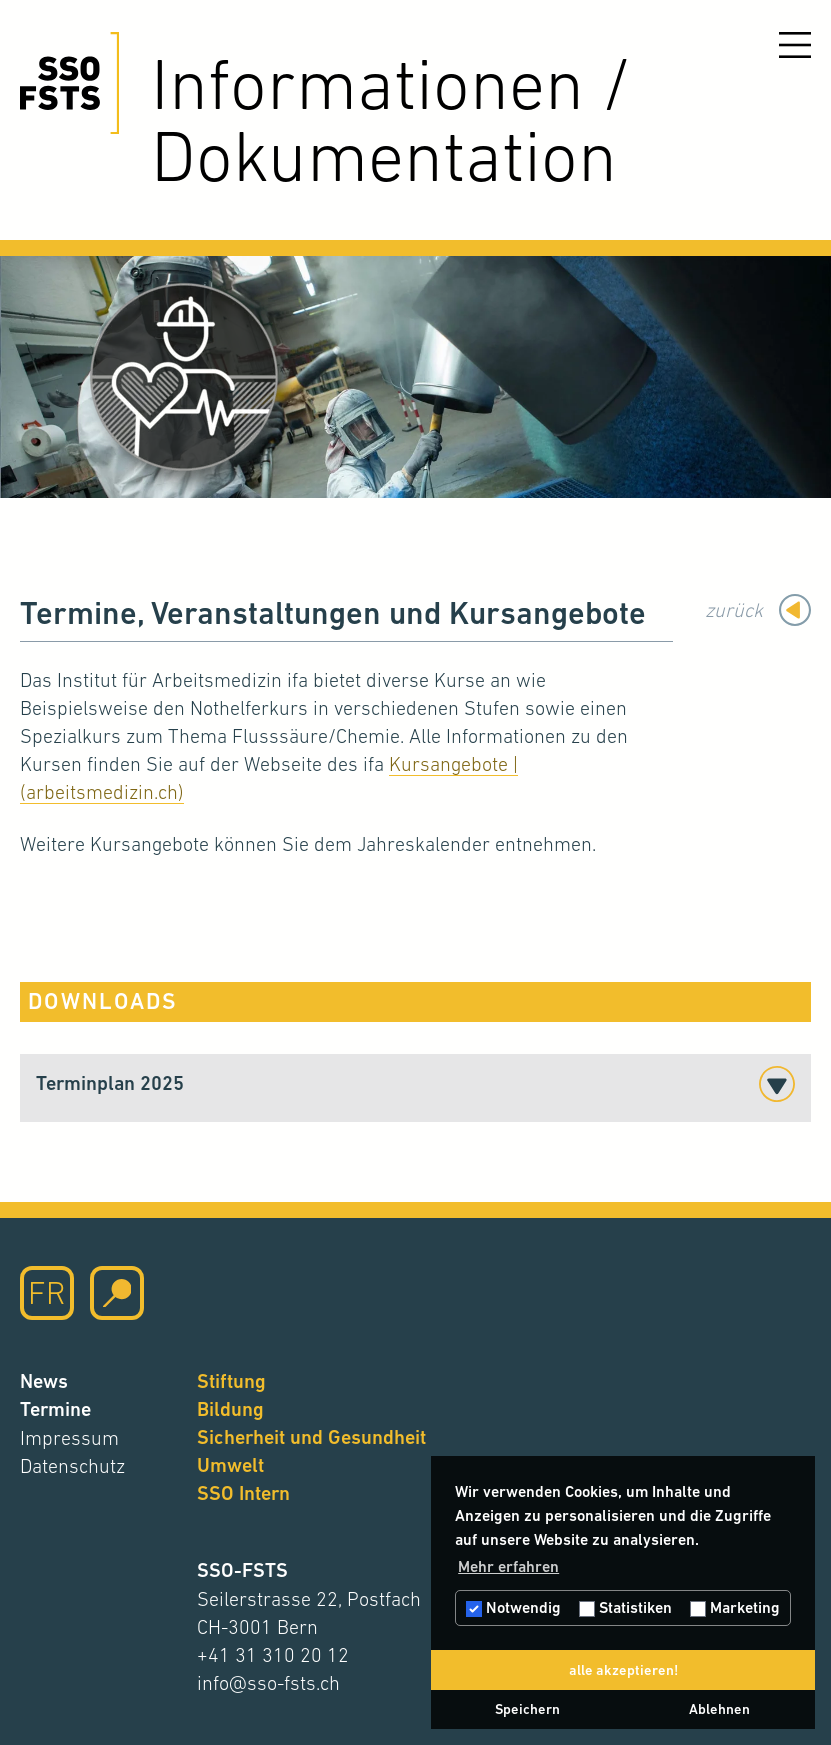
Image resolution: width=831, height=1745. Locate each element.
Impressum (69, 1438)
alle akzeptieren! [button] (623, 1670)
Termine (55, 1409)
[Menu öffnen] (795, 45)
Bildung (230, 1409)
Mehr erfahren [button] (508, 1566)
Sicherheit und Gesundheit (311, 1437)
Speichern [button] (527, 1709)
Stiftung (231, 1381)
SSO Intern (243, 1493)
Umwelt (230, 1465)
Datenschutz (72, 1466)
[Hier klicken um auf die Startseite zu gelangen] (69, 83)
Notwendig (513, 1607)
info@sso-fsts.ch (268, 1683)
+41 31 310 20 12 (273, 1655)
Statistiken (625, 1607)
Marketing (735, 1607)
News (44, 1381)
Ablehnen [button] (719, 1709)
